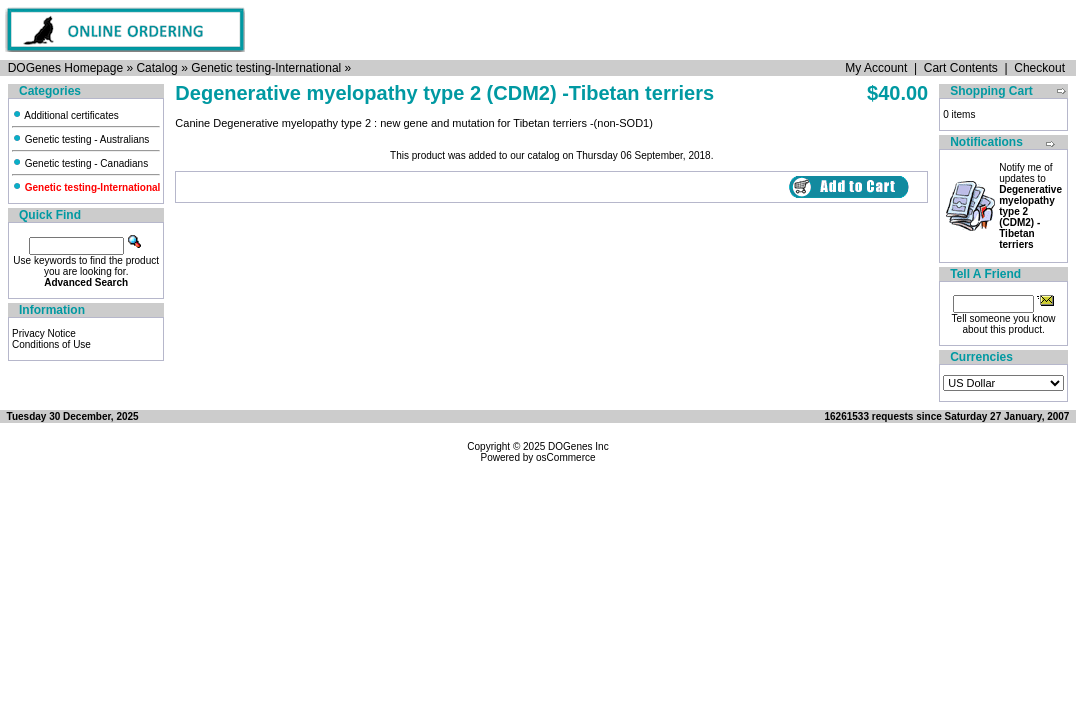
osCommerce (565, 457)
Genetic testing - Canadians (80, 163)
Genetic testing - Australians (80, 139)
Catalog (156, 68)
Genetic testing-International (266, 68)
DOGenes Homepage (65, 68)
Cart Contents (961, 68)
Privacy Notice (44, 333)
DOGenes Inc (578, 446)
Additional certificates (65, 115)
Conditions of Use (51, 344)
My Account (876, 68)
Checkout (1039, 68)
